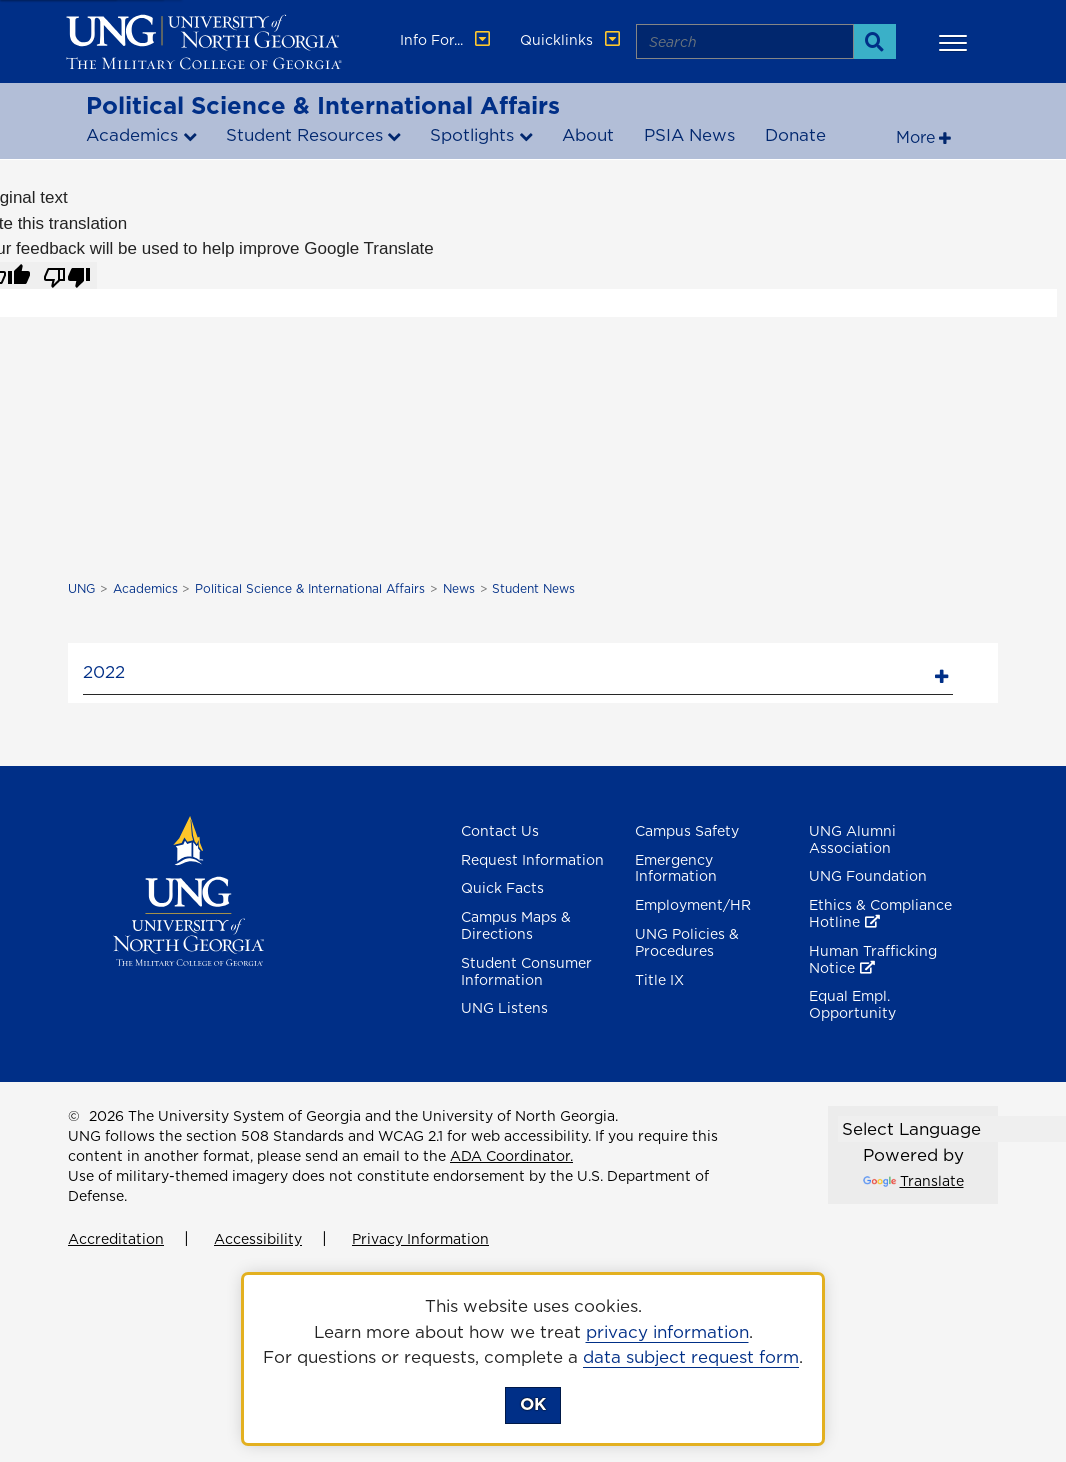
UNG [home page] (81, 588)
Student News (533, 588)
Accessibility (258, 1239)
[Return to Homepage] (188, 889)
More (915, 137)
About (588, 135)
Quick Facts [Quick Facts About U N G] (502, 888)
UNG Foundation (868, 876)
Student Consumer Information (526, 971)
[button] (956, 42)
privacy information (667, 1332)
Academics (132, 135)
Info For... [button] (447, 40)
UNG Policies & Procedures (687, 942)
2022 (104, 672)
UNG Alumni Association (852, 839)
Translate (913, 1181)
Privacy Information (420, 1239)
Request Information (532, 860)
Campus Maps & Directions (516, 925)
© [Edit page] (74, 1116)
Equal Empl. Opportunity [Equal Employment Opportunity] (852, 1004)
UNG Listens (504, 1008)
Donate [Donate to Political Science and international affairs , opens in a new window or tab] (795, 135)
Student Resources (304, 135)
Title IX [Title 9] (659, 980)
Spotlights (472, 135)
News (459, 588)
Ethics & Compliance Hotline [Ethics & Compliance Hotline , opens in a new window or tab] (880, 913)
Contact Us (500, 831)
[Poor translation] (67, 276)
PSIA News (689, 135)
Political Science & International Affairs (323, 105)
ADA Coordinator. (511, 1156)
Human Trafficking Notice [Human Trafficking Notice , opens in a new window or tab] (873, 959)
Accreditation (116, 1239)
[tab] (518, 669)
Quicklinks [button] (572, 40)
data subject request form (691, 1357)
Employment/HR (693, 905)
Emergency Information (676, 868)
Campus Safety (687, 831)
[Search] (874, 41)
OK (533, 1404)
